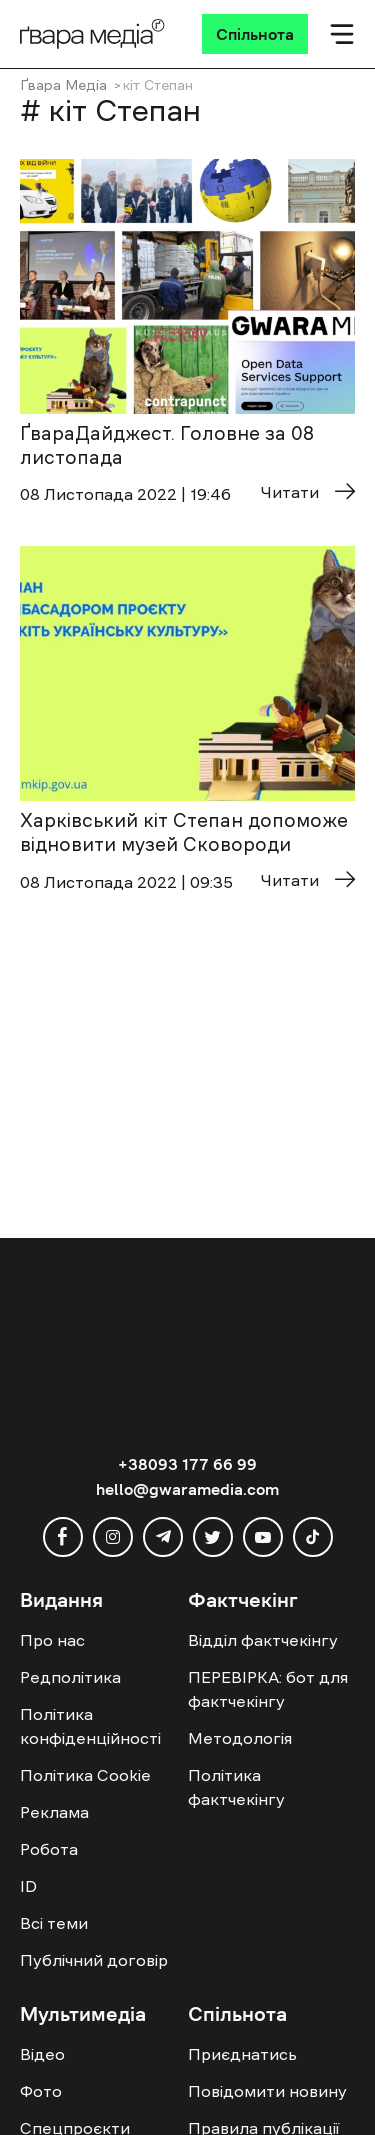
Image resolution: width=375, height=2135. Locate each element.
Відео (42, 2054)
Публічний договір (94, 1960)
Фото (41, 2091)
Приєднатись (242, 2054)
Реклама (54, 1812)
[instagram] (113, 1537)
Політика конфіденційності (90, 1726)
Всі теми (54, 1923)
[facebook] (63, 1537)
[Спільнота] (255, 34)
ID (28, 1886)
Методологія (240, 1738)
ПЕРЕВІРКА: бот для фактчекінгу (268, 1689)
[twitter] (213, 1537)
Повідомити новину (267, 2091)
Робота (49, 1849)
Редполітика (70, 1677)
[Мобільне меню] (342, 34)
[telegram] (163, 1537)
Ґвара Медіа (63, 85)
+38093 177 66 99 (187, 1464)
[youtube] (263, 1537)
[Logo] (92, 34)
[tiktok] (313, 1537)
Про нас (52, 1640)
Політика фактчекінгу (236, 1787)
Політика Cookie (85, 1775)
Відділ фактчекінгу (263, 1640)
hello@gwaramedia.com (187, 1489)
